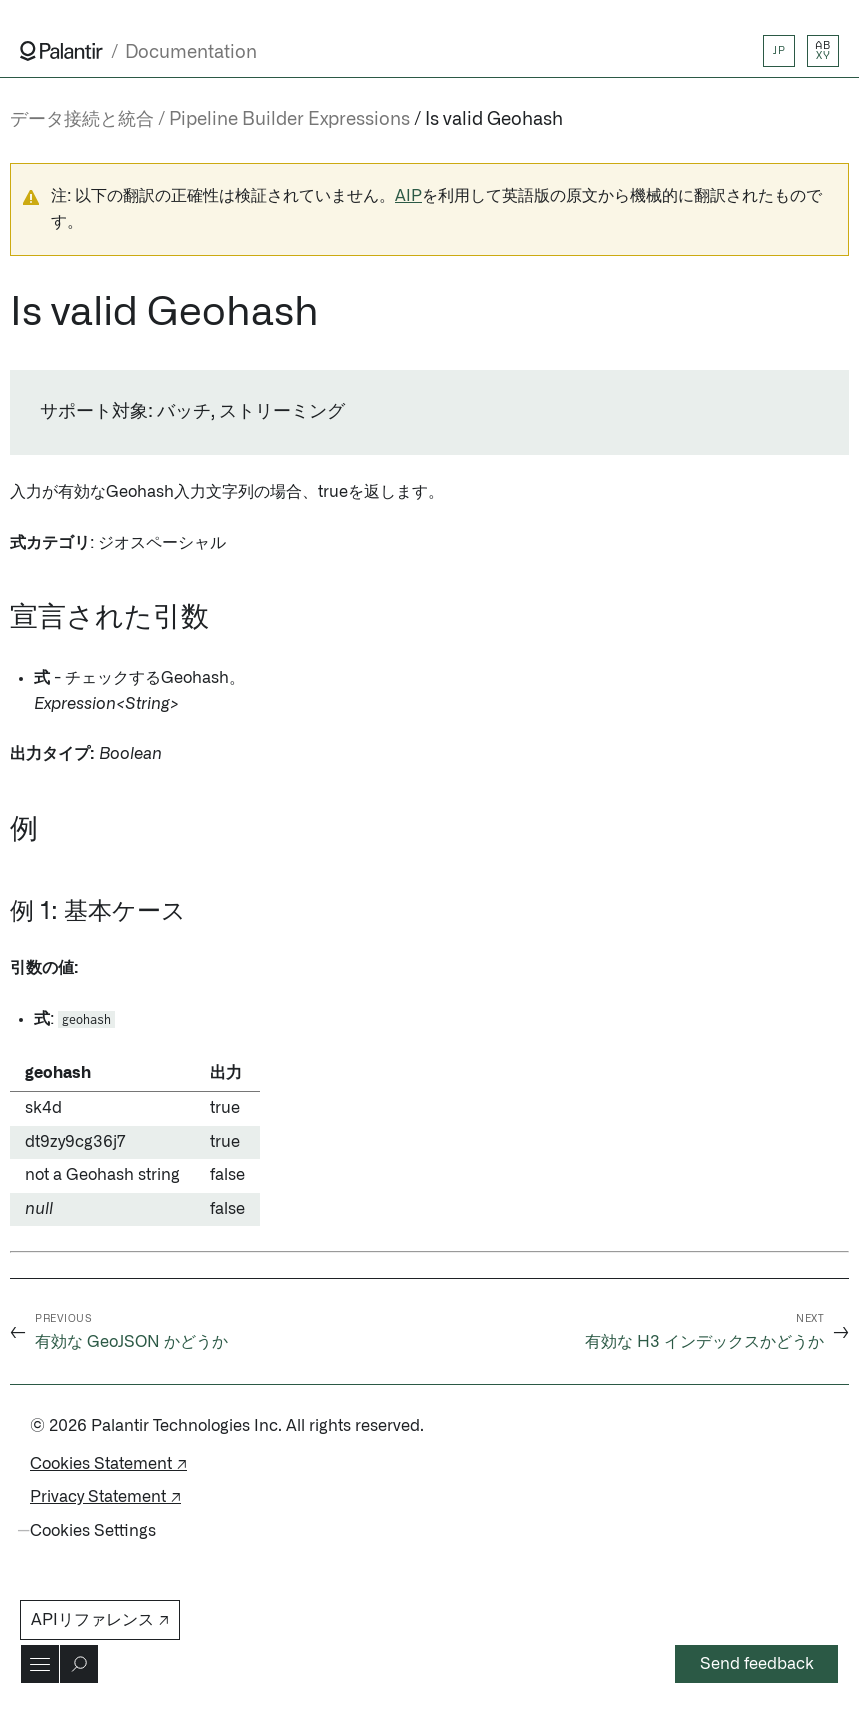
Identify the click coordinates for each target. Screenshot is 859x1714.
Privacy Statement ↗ (105, 1497)
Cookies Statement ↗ (108, 1464)
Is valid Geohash (494, 120)
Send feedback (757, 1664)
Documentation (191, 52)
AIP (408, 196)
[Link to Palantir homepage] (61, 51)
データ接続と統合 (82, 120)
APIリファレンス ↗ (100, 1620)
